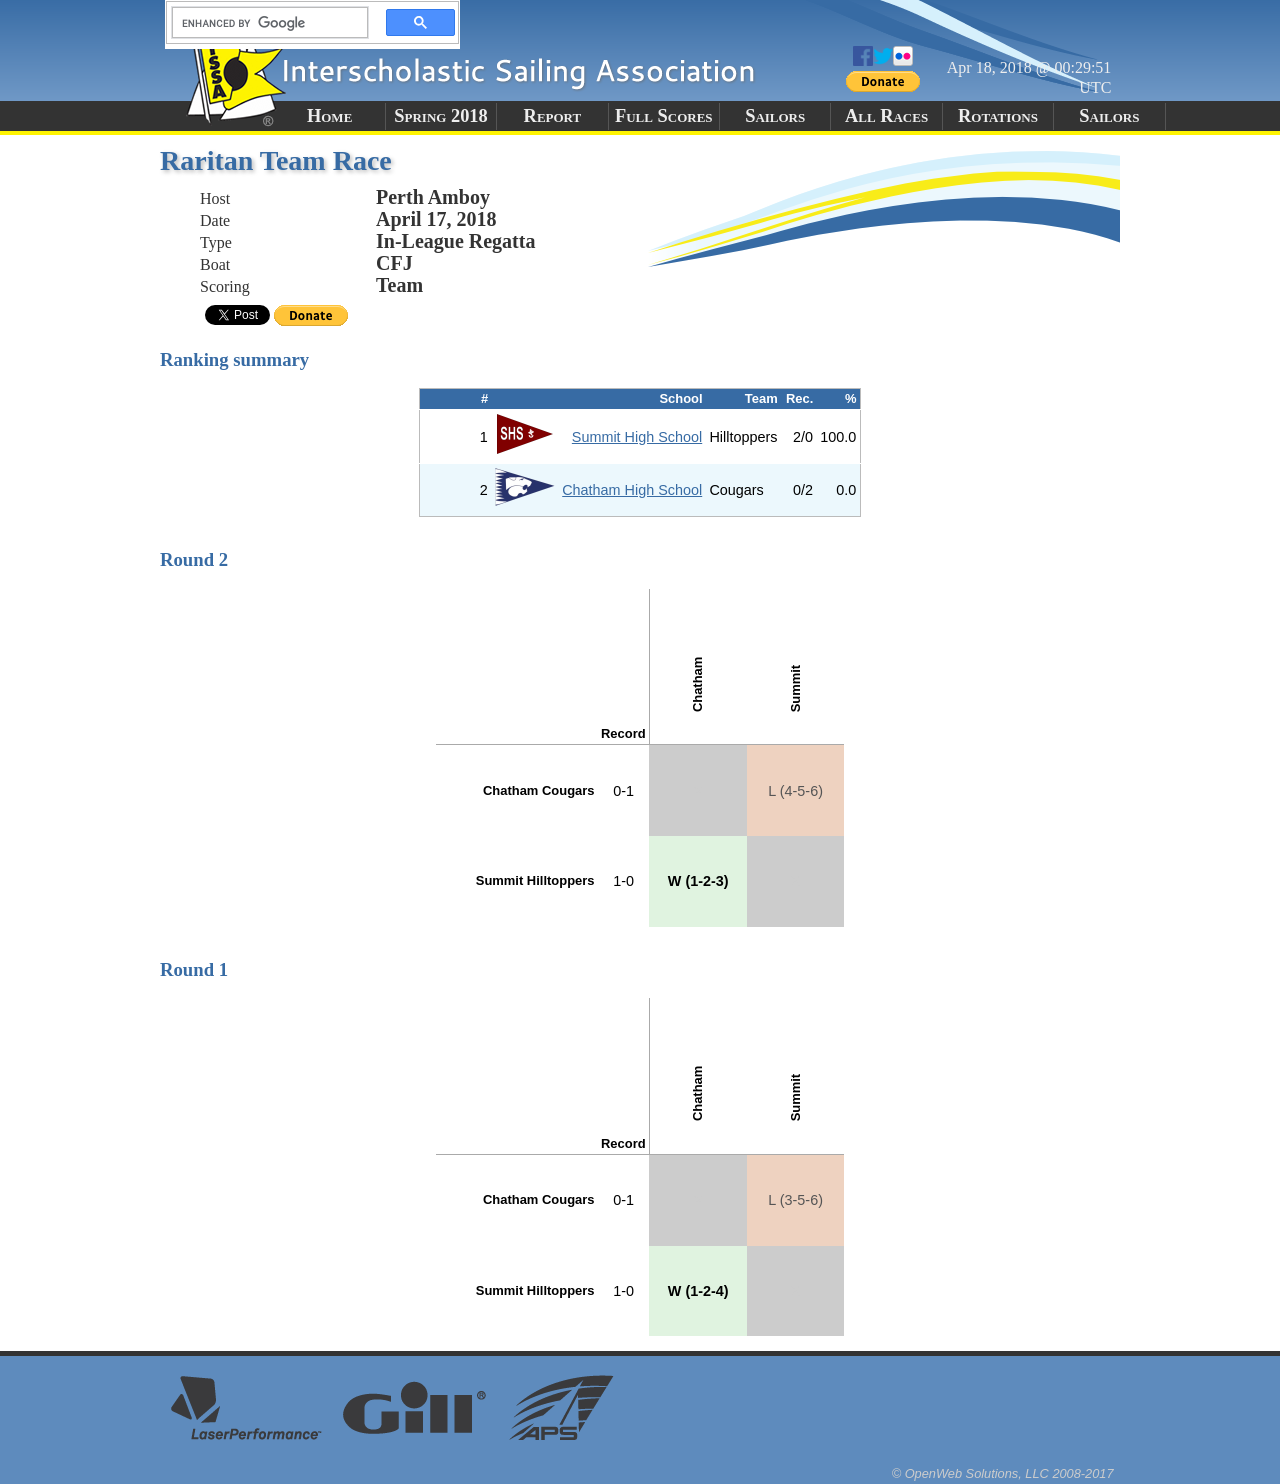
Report (553, 116)
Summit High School (637, 437)
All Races (886, 116)
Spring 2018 (441, 116)
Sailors (775, 116)
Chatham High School (632, 490)
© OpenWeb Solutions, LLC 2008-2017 (1003, 1473)
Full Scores (664, 116)
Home (329, 116)
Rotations (998, 116)
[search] (264, 23)
